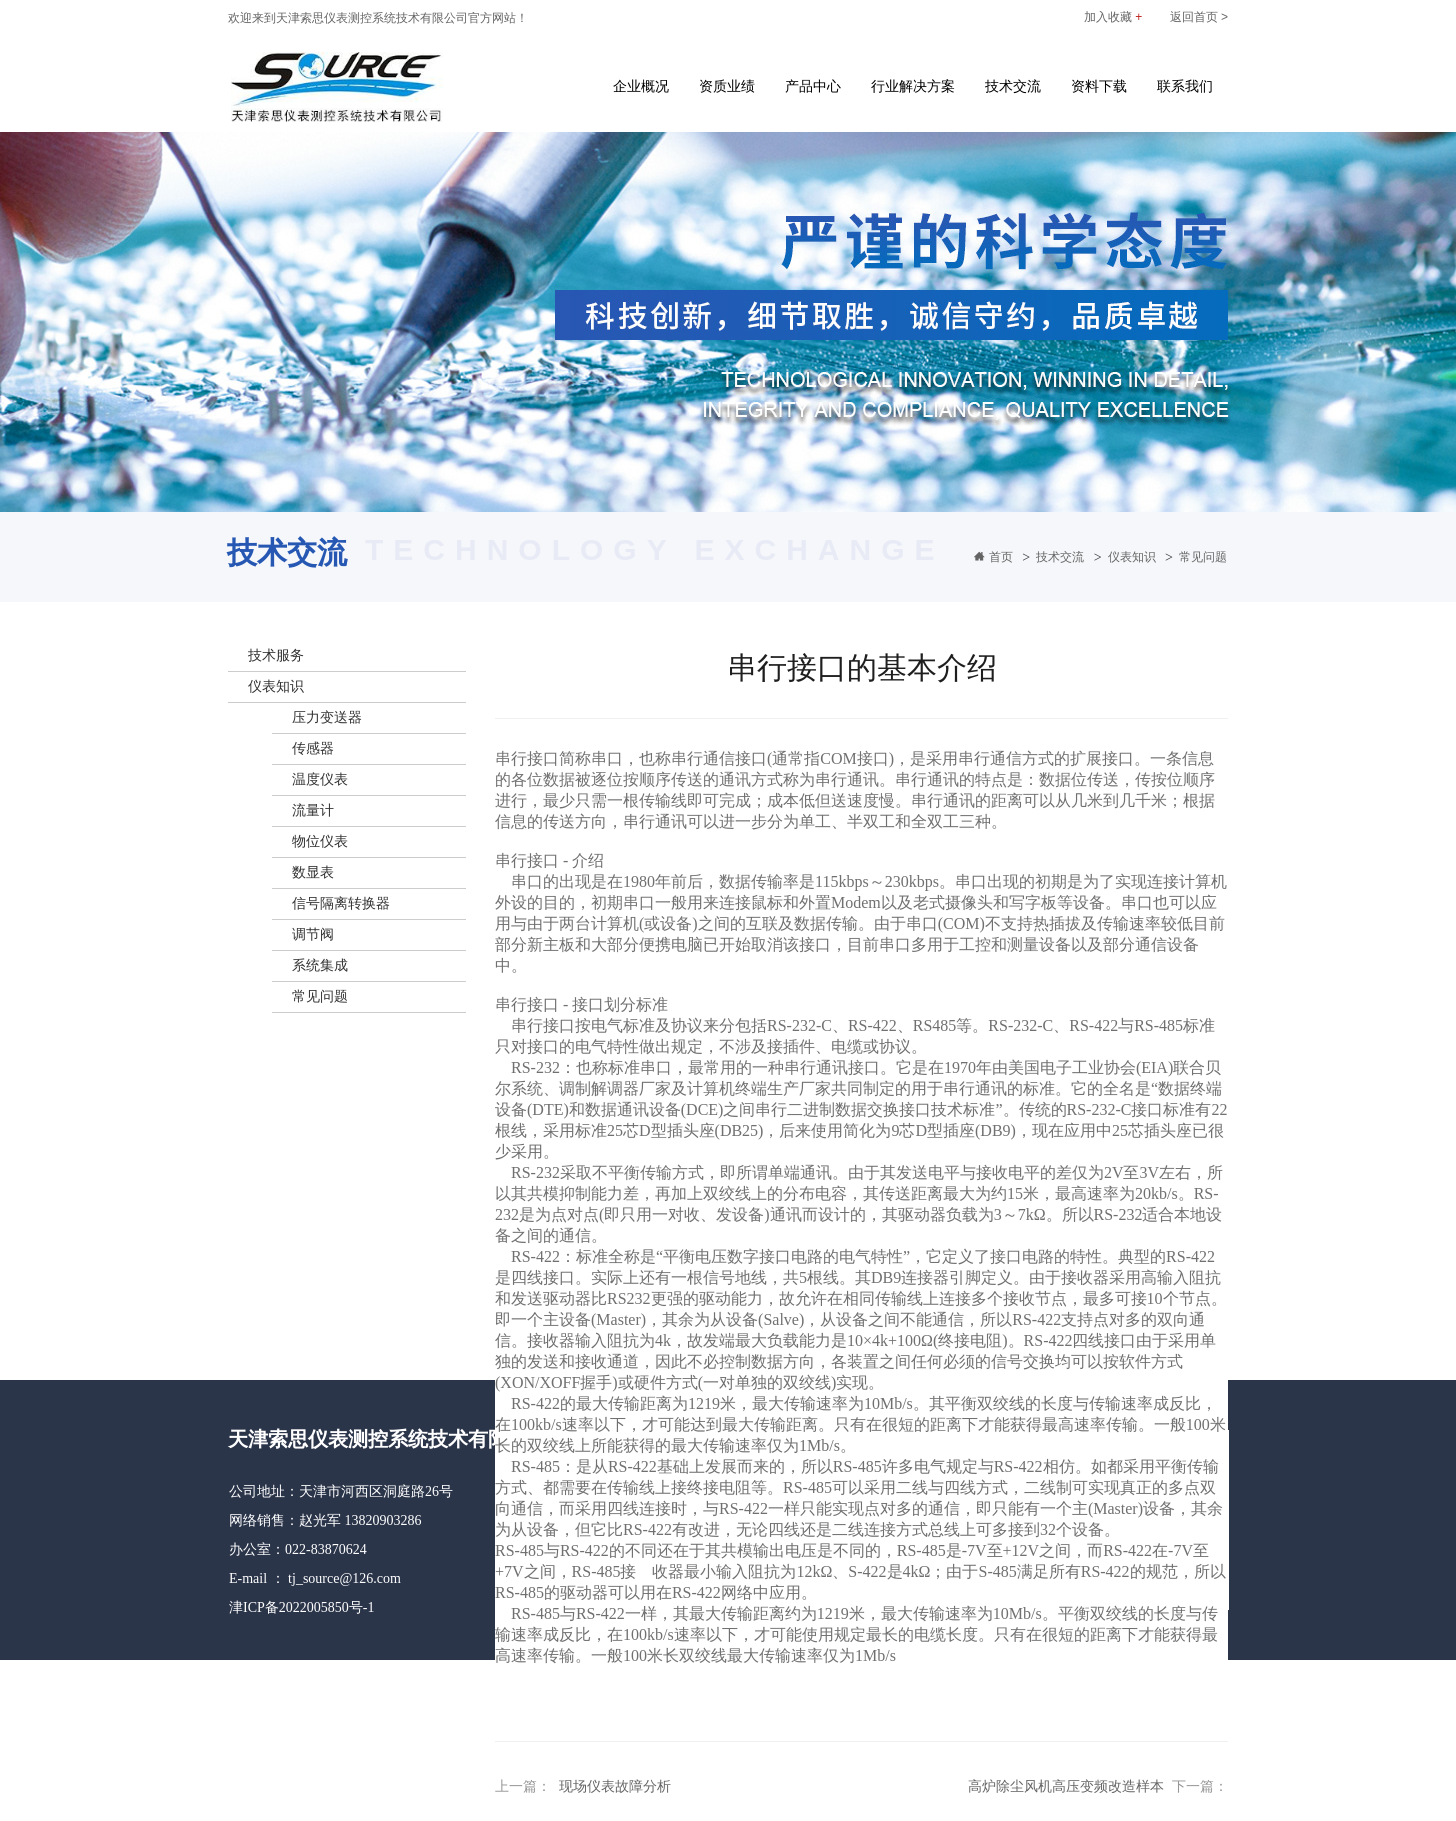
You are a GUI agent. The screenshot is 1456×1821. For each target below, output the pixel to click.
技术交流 (1013, 86)
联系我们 (1185, 86)
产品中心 (813, 86)
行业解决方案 (913, 86)
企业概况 (641, 86)
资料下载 (1099, 86)
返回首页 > (1199, 17)
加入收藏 (1113, 17)
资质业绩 (727, 86)
